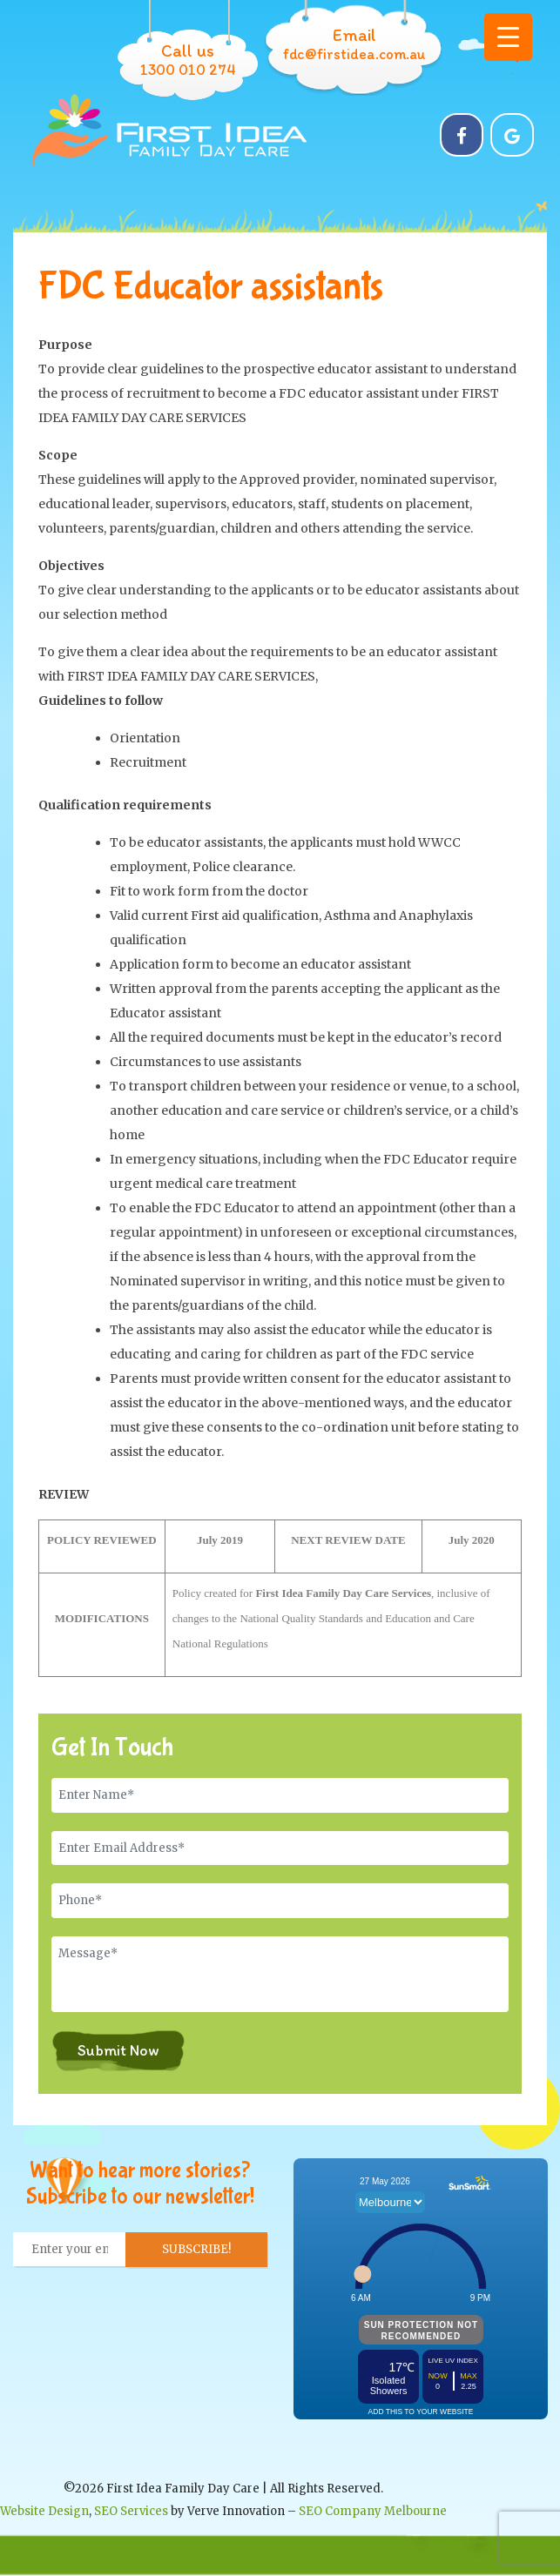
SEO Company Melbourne (373, 2511)
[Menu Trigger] (508, 37)
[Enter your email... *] (69, 2249)
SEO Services (131, 2511)
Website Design (44, 2511)
